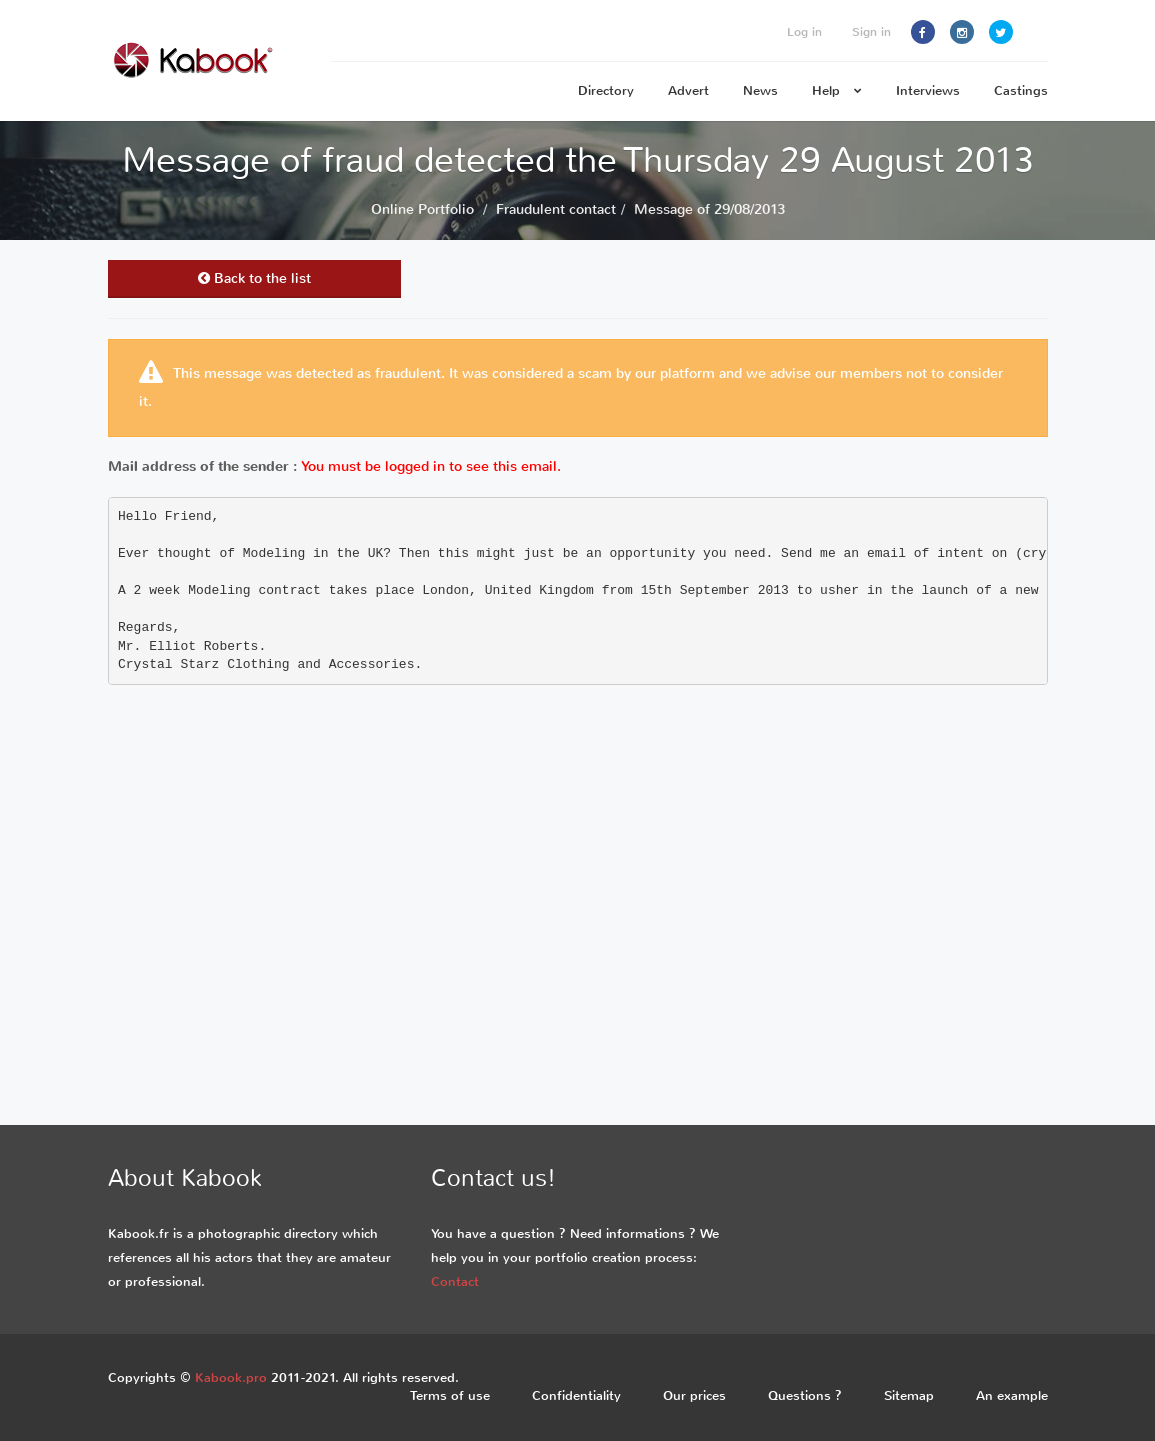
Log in (804, 32)
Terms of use (450, 1395)
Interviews (928, 90)
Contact (455, 1281)
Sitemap (909, 1395)
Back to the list (254, 278)
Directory (606, 90)
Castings (1021, 90)
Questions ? (805, 1395)
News (760, 90)
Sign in (871, 32)
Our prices (694, 1395)
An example (1012, 1395)
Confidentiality (576, 1395)
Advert (688, 90)
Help (837, 90)
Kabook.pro (231, 1377)
